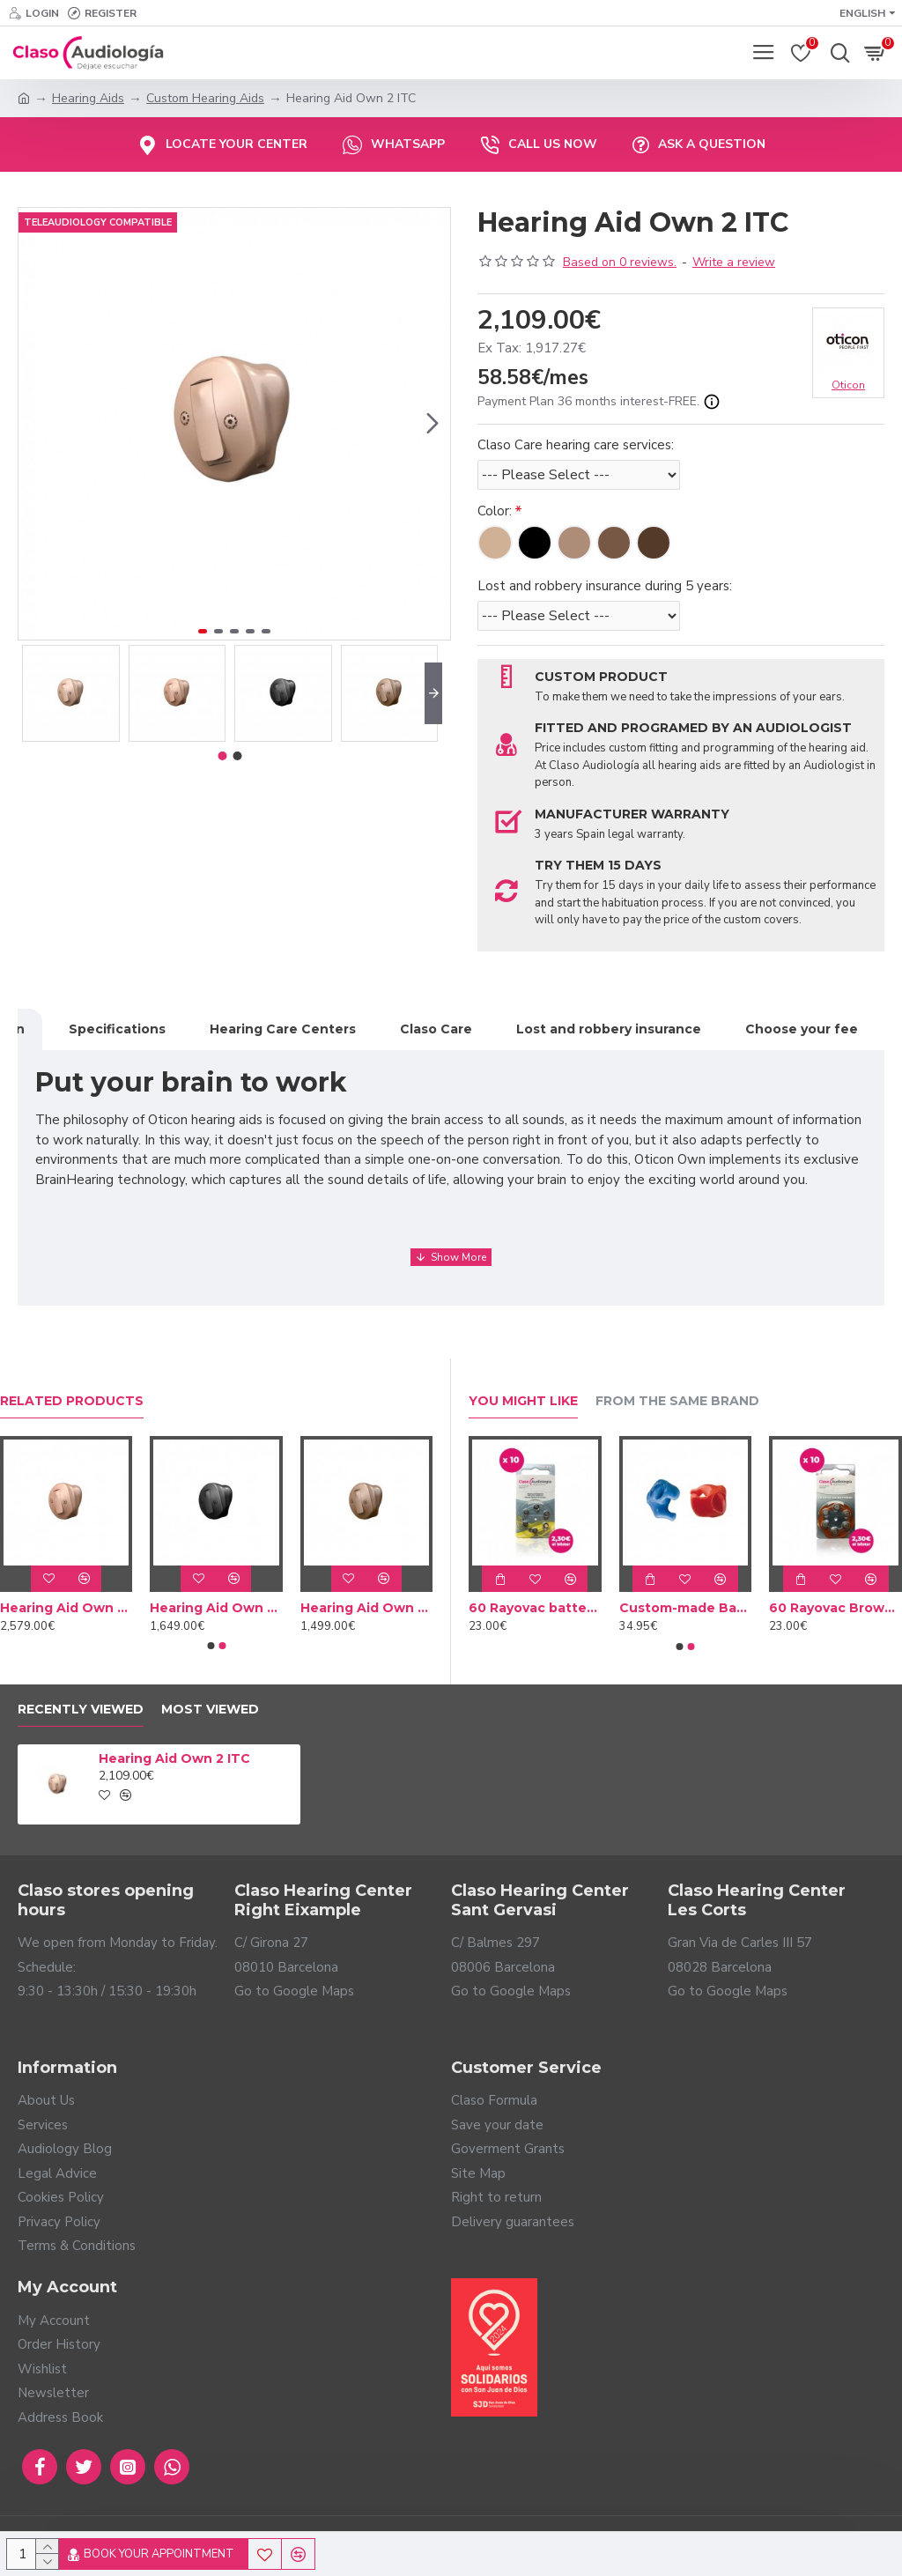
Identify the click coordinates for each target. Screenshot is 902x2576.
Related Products (72, 1401)
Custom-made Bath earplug (685, 1608)
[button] (432, 423)
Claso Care (436, 1029)
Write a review (733, 262)
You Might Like (523, 1401)
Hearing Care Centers (283, 1029)
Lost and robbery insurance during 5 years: (604, 586)
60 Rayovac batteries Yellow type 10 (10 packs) (535, 1608)
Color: (494, 511)
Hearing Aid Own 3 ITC (216, 1608)
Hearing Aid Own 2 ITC (174, 1758)
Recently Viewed (81, 1709)
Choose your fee (801, 1029)
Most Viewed (210, 1709)
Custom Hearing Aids (205, 98)
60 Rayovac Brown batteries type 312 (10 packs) (835, 1608)
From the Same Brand (677, 1401)
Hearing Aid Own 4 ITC (366, 1608)
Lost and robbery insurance (608, 1029)
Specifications (117, 1029)
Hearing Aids (88, 98)
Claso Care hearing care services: (575, 445)
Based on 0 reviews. (619, 262)
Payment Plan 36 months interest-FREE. (599, 401)
